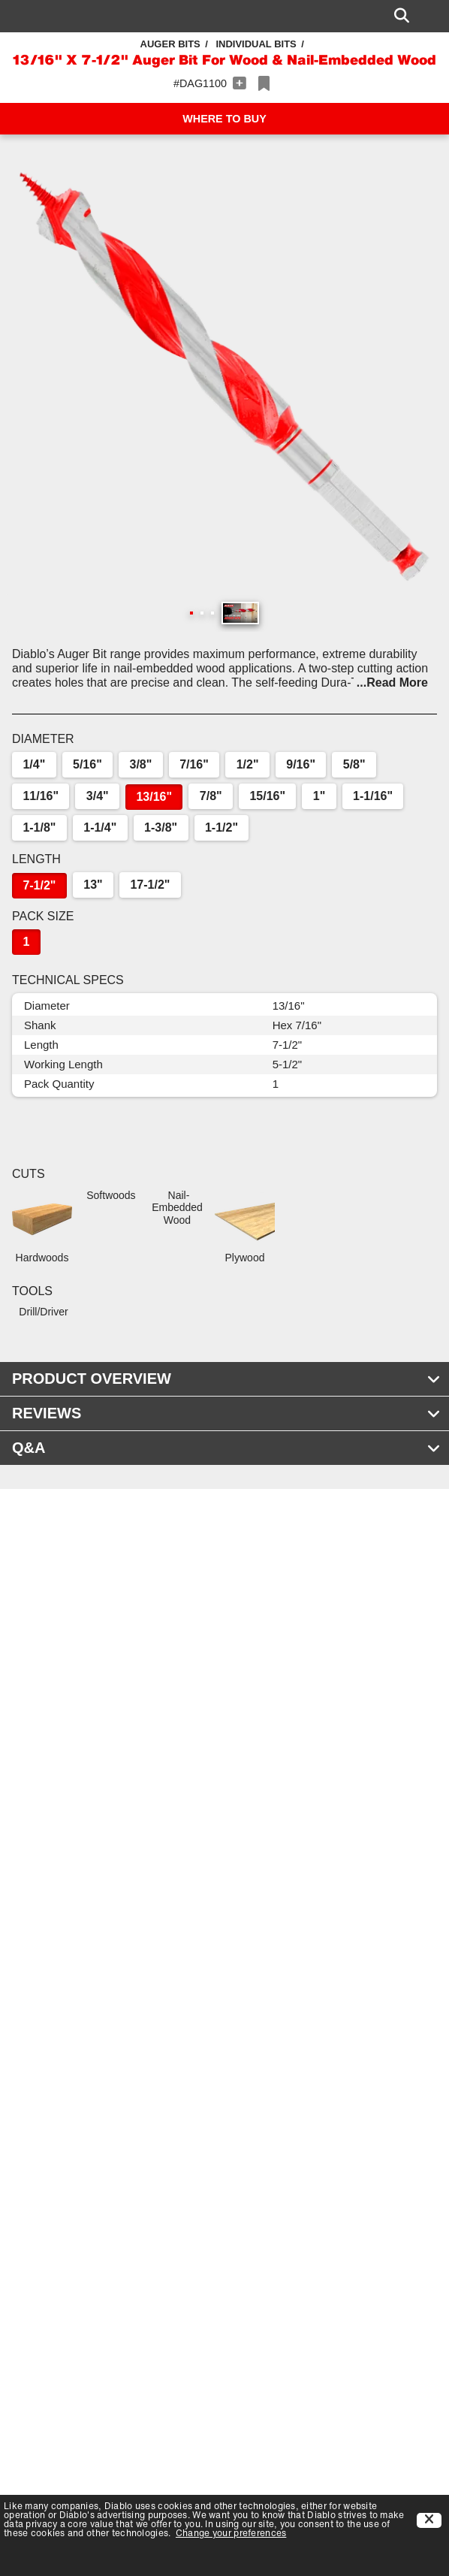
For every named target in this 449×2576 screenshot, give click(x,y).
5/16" (87, 764)
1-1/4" (99, 827)
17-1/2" (150, 884)
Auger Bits (170, 44)
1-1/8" (39, 827)
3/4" (97, 796)
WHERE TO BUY (224, 119)
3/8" (141, 764)
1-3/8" (160, 827)
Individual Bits (255, 44)
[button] (224, 376)
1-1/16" (373, 796)
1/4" (34, 764)
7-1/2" (39, 885)
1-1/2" (221, 827)
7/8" (211, 796)
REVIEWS (226, 1413)
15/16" (267, 796)
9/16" (300, 764)
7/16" (194, 764)
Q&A (226, 1447)
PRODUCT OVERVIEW (226, 1378)
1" (319, 796)
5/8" (354, 764)
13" (92, 884)
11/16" (41, 796)
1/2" (248, 764)
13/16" (154, 796)
